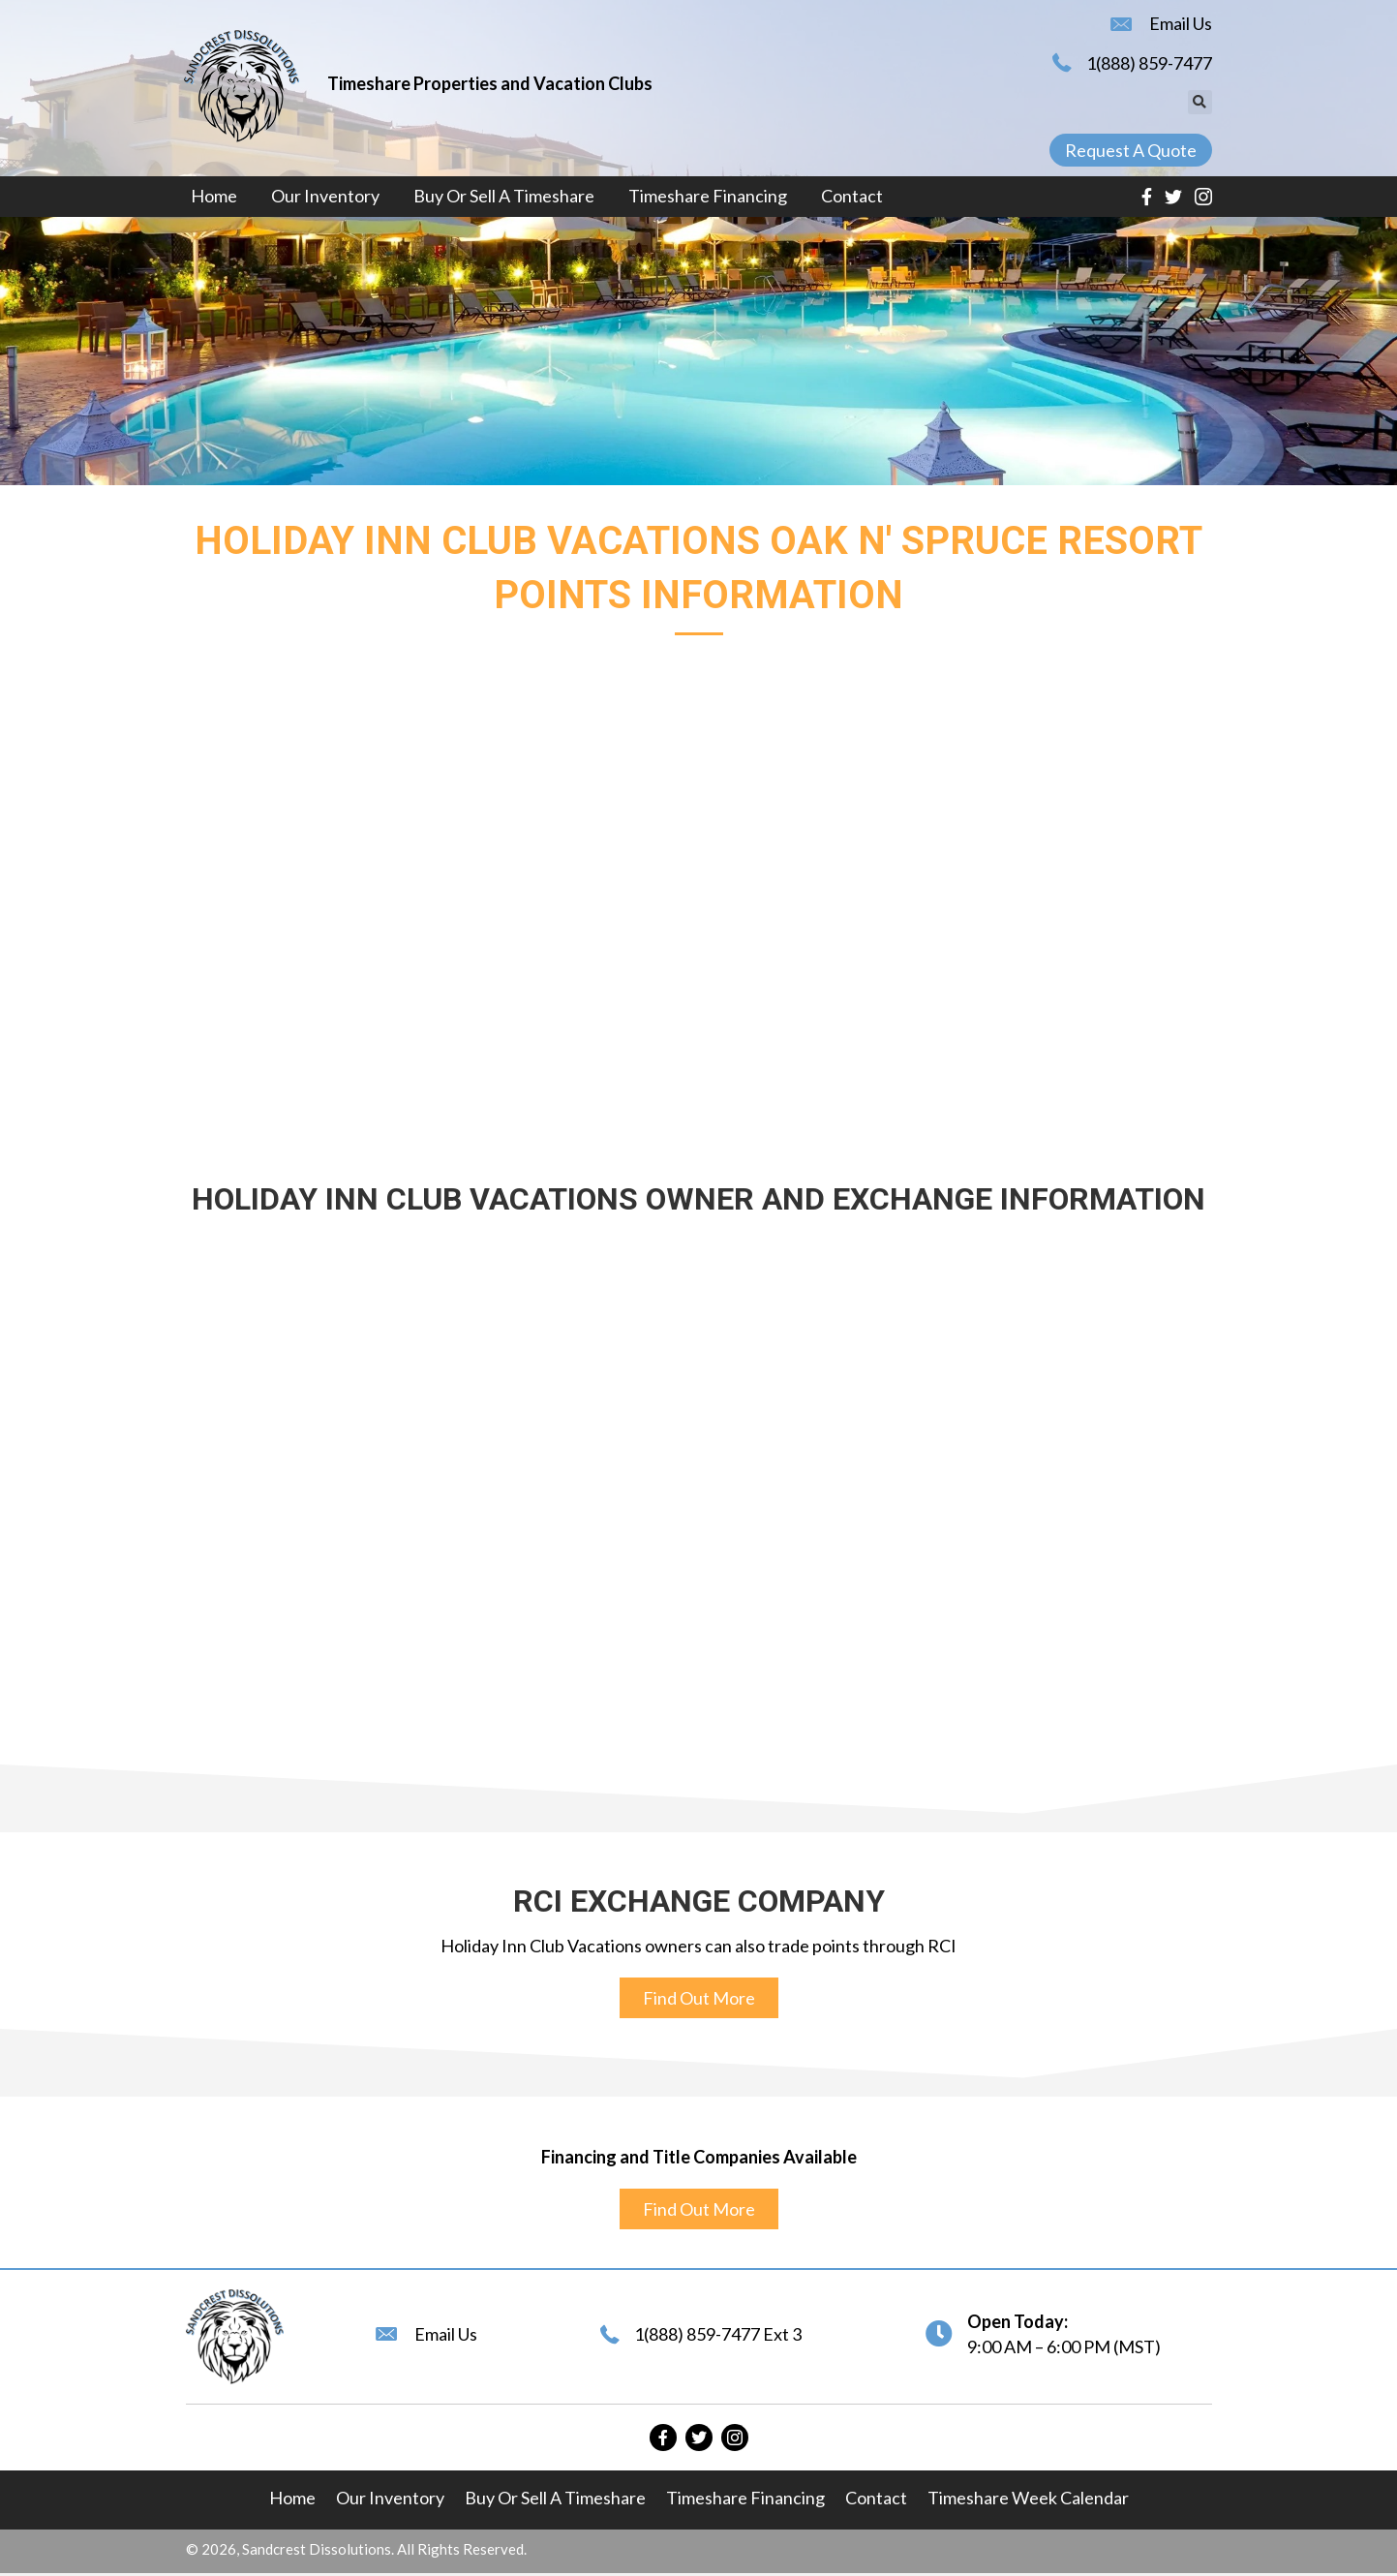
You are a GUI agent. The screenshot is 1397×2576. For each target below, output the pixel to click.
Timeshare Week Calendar (1028, 2497)
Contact (876, 2497)
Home (292, 2497)
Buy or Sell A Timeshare (555, 2497)
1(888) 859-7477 (1149, 63)
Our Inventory (390, 2497)
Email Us (1180, 23)
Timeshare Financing (745, 2497)
